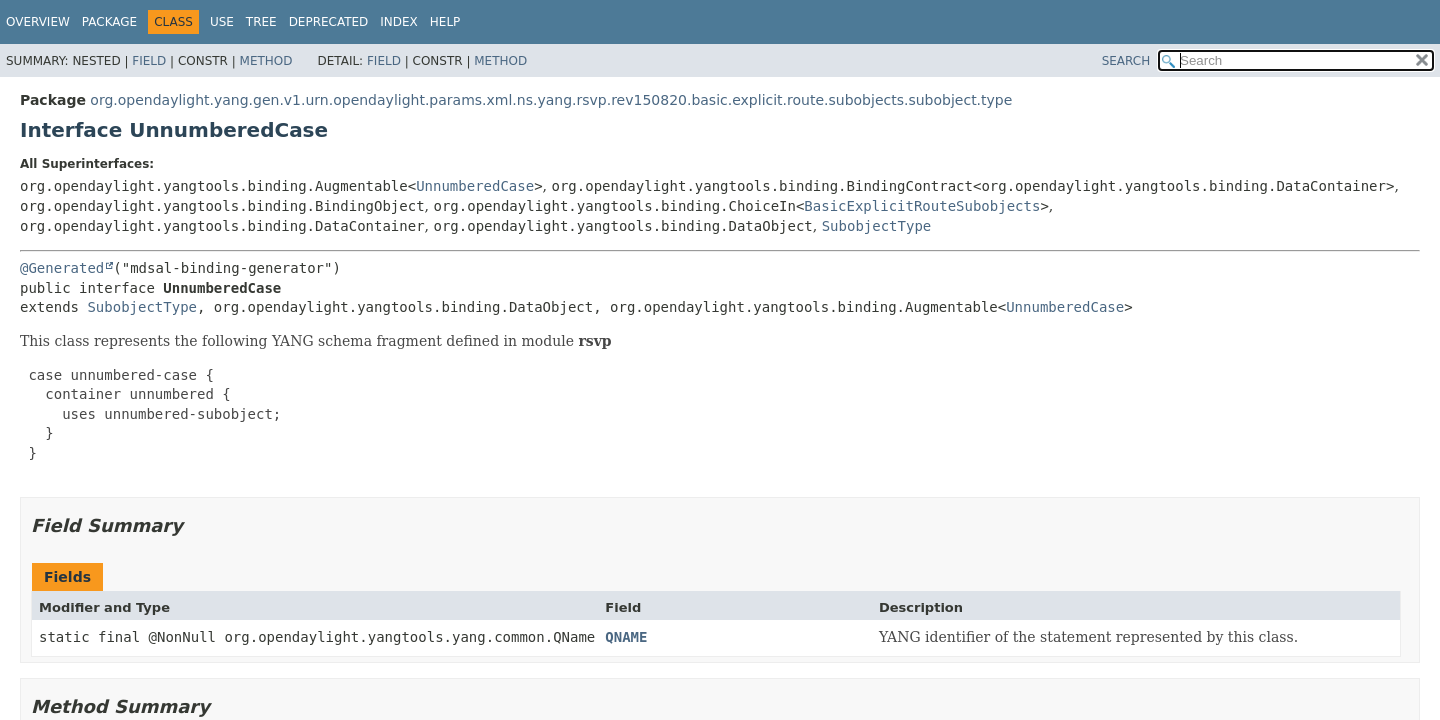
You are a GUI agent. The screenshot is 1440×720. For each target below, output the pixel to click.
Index (399, 22)
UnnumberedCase (475, 186)
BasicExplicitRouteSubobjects (922, 206)
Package (109, 22)
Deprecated (329, 22)
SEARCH (1126, 61)
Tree (261, 22)
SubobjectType (877, 226)
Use (222, 22)
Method (266, 61)
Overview (38, 22)
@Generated (62, 268)
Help (445, 22)
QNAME (626, 637)
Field (149, 61)
